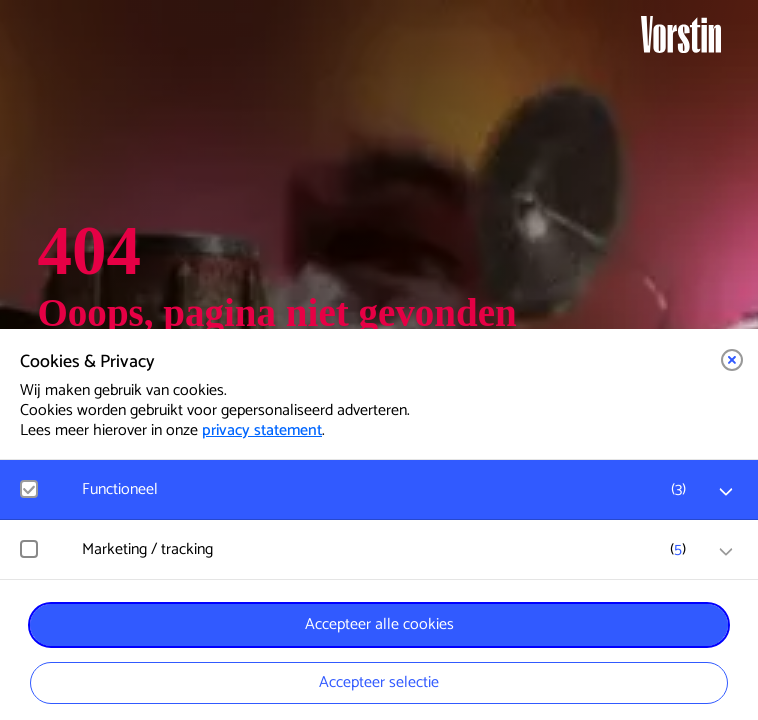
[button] (732, 360)
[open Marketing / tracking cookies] (726, 552)
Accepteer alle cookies (379, 624)
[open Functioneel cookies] (726, 492)
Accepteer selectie (379, 682)
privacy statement (262, 430)
